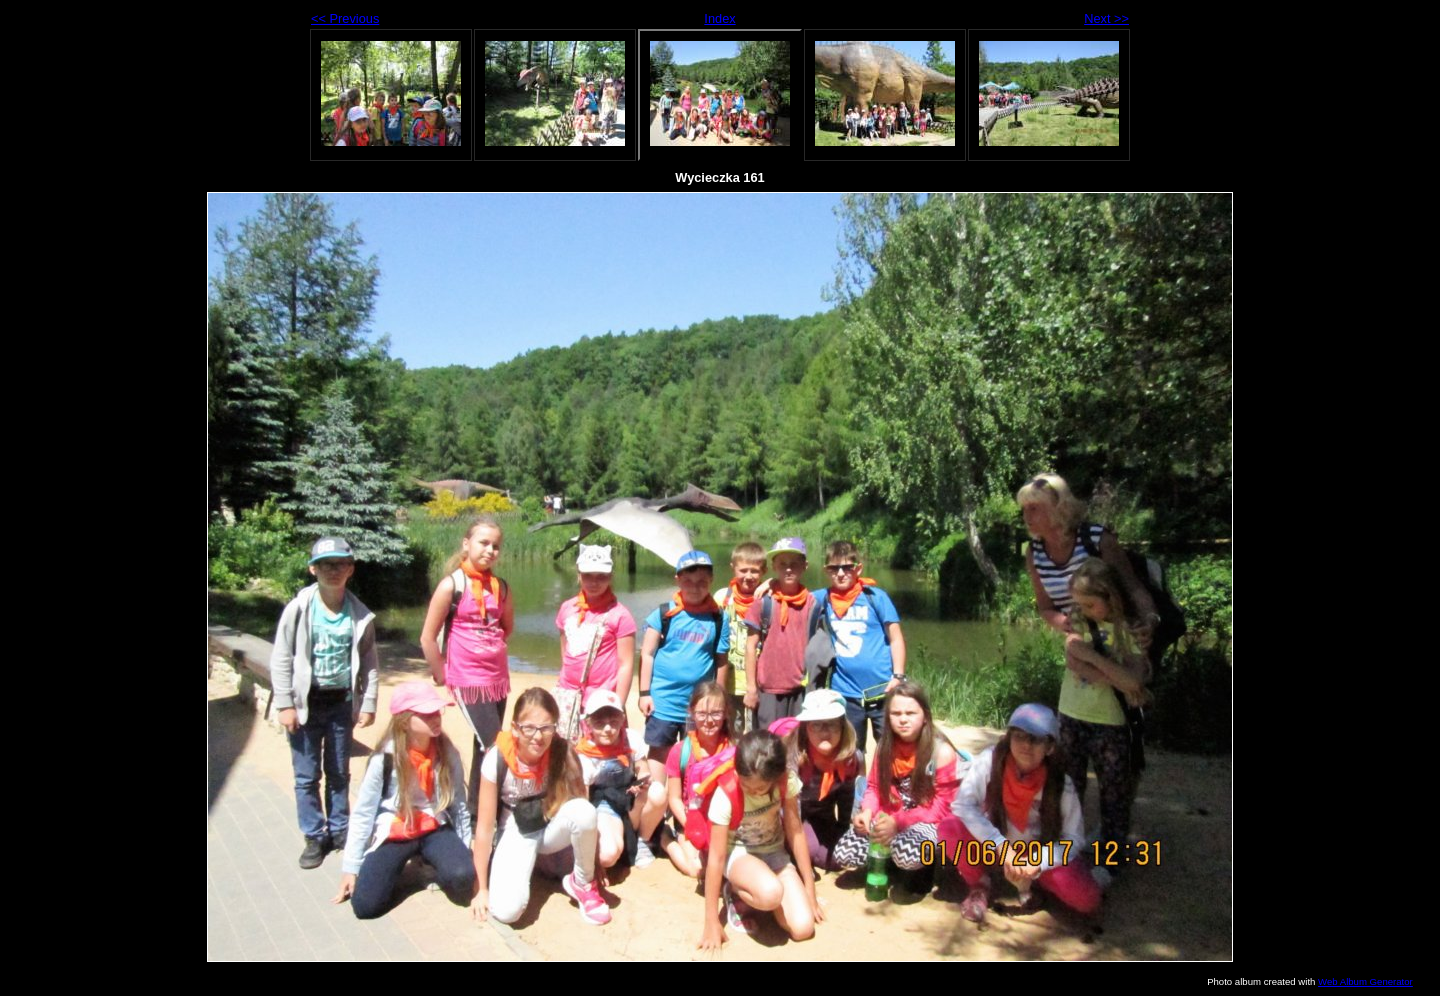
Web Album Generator (1365, 981)
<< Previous (345, 18)
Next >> (1106, 18)
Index (719, 18)
